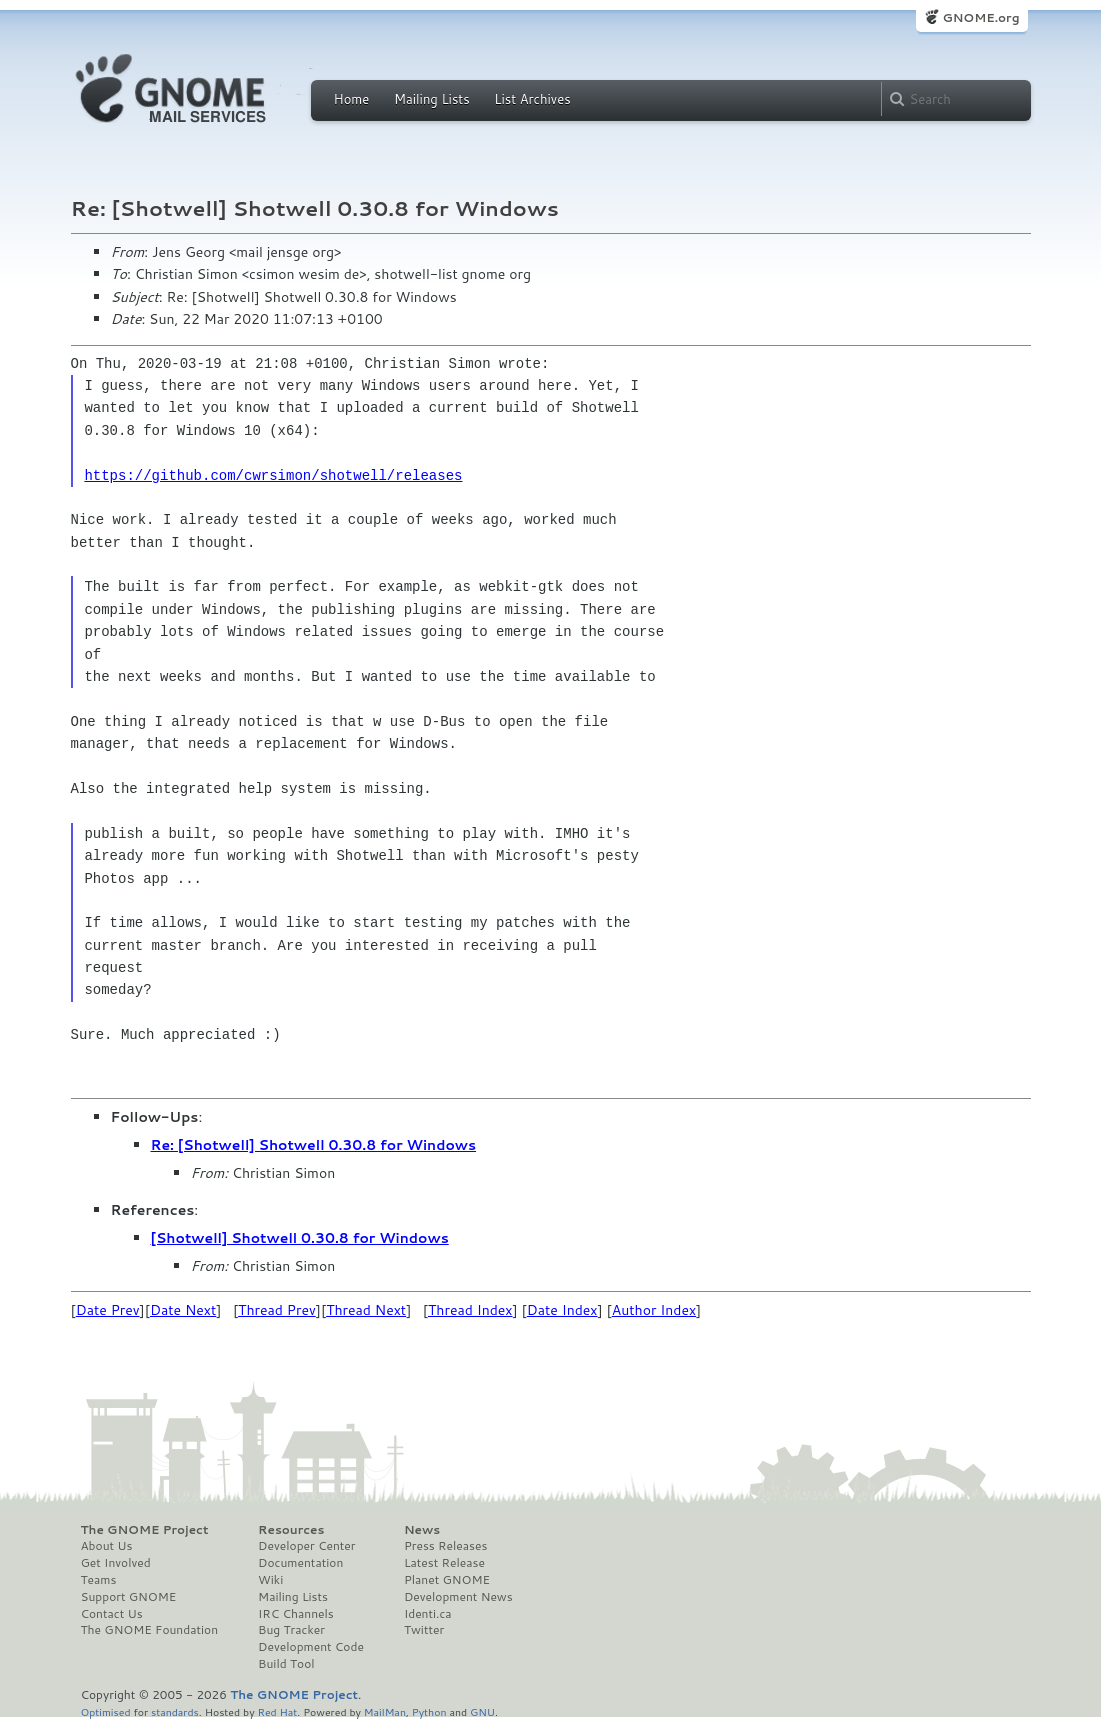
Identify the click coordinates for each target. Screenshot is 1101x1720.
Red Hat (277, 1711)
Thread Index (470, 1310)
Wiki (270, 1580)
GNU (482, 1711)
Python (429, 1711)
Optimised (106, 1711)
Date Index (562, 1310)
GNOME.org (980, 17)
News (422, 1530)
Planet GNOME (447, 1580)
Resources (291, 1530)
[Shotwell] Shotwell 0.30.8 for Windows (300, 1238)
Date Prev (108, 1310)
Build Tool (286, 1664)
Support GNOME (129, 1597)
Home (352, 99)
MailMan (385, 1711)
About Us (107, 1546)
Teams (99, 1580)
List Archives (532, 99)
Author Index (654, 1310)
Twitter (424, 1630)
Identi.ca (428, 1614)
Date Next (183, 1310)
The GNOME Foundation (150, 1630)
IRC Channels (296, 1614)
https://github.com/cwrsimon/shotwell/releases (273, 475)
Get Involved (116, 1563)
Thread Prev (277, 1310)
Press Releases (445, 1546)
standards (175, 1711)
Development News (458, 1597)
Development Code (311, 1647)
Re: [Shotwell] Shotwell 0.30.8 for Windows (314, 1145)
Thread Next (366, 1310)
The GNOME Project (145, 1530)
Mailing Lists (432, 99)
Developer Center (306, 1546)
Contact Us (112, 1614)
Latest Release (444, 1563)
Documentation (300, 1563)
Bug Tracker (291, 1630)
